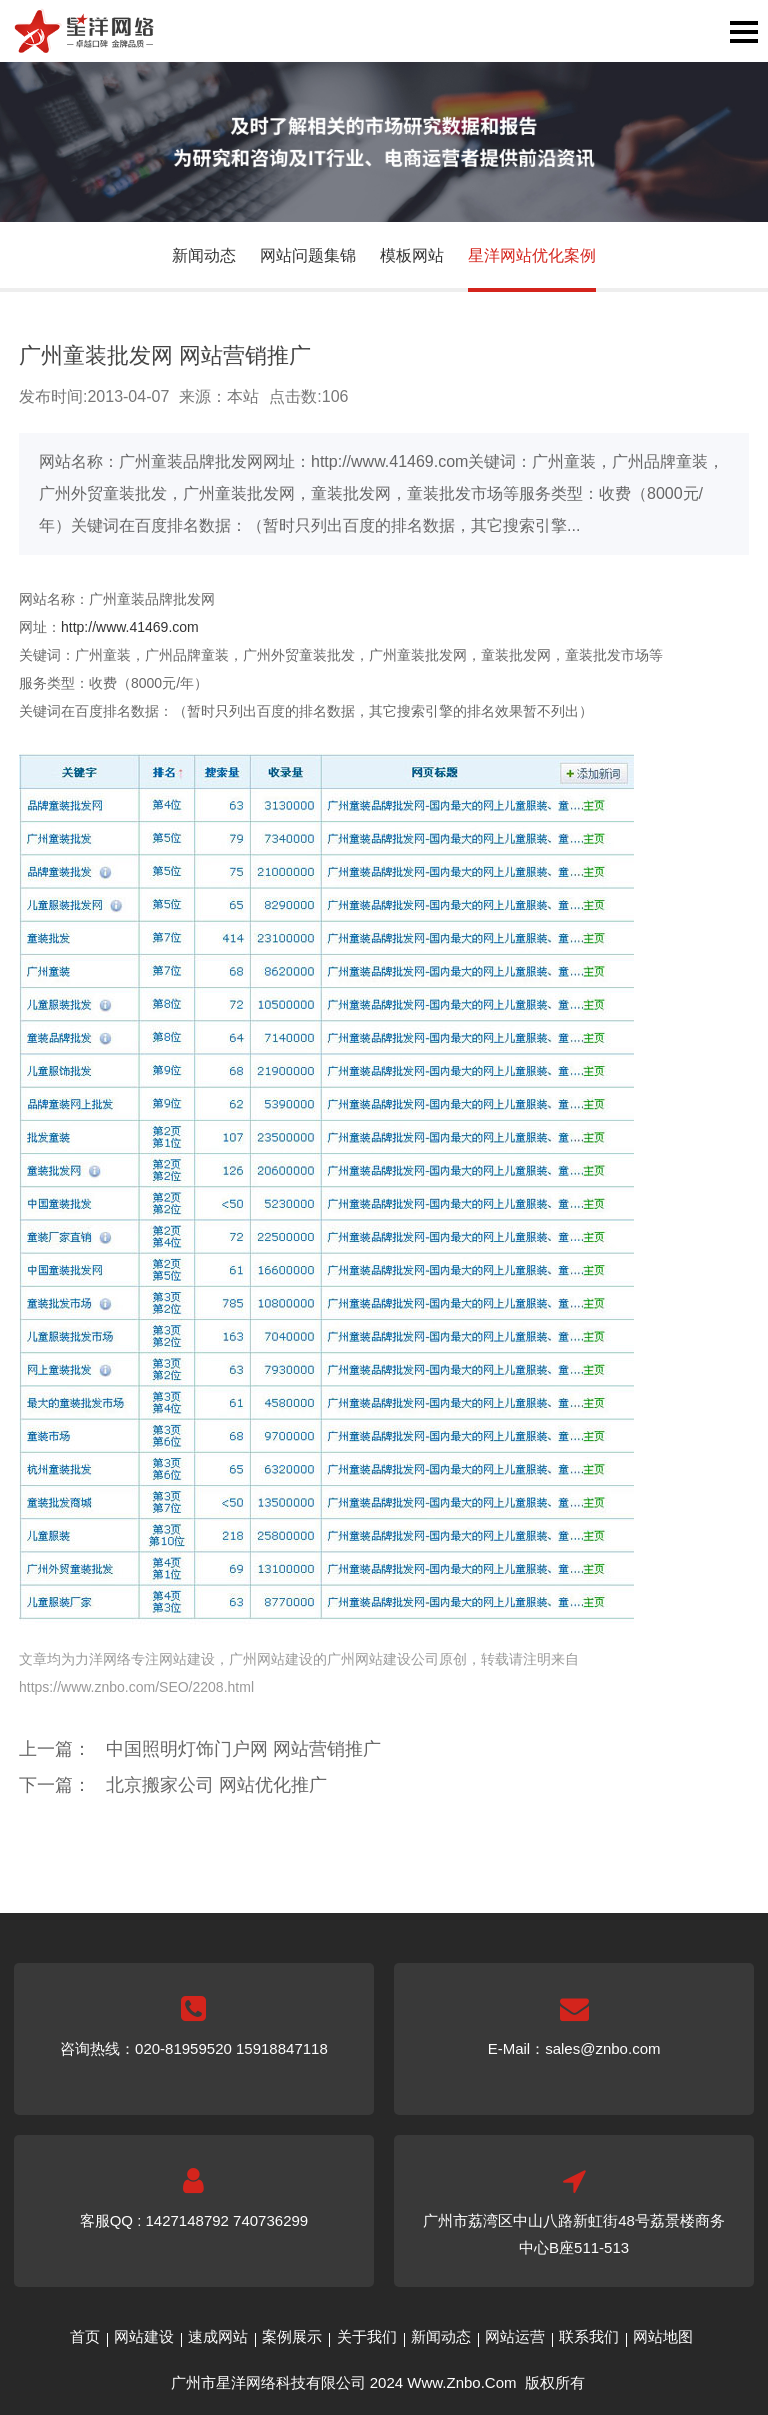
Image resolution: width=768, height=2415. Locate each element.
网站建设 (144, 2336)
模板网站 (412, 255)
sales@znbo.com (602, 2048)
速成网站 (218, 2336)
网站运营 (515, 2336)
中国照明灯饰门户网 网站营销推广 (243, 1749)
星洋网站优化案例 (532, 255)
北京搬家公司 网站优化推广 (216, 1785)
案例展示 (292, 2336)
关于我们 (367, 2336)
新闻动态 (204, 255)
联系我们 (589, 2336)
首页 (85, 2336)
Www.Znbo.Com (461, 2382)
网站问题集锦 (308, 255)
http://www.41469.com (130, 627)
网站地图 (663, 2336)
